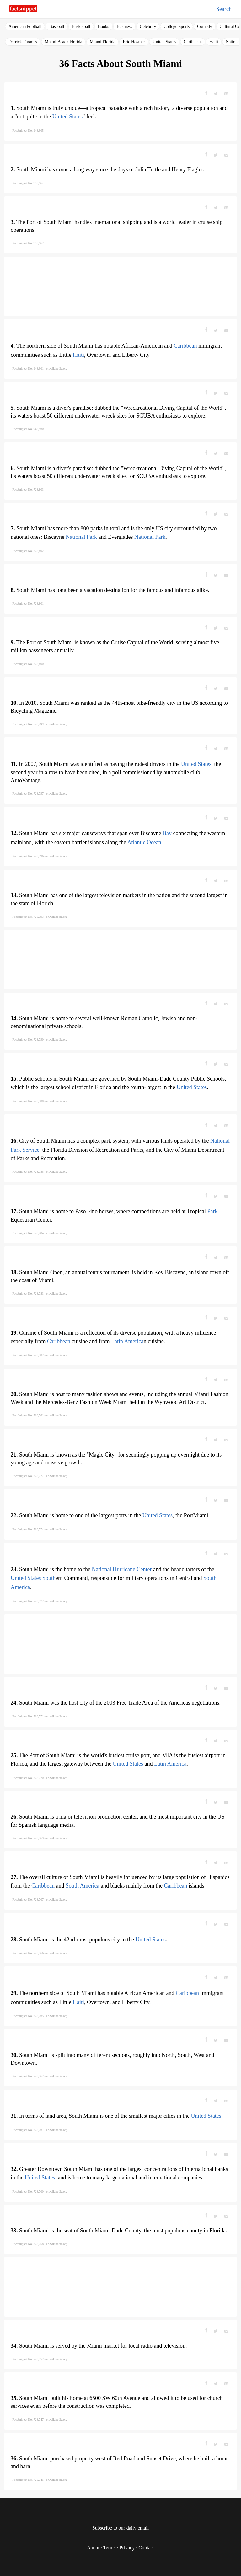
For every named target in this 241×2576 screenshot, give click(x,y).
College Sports (176, 26)
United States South (33, 1578)
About (93, 2547)
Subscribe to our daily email (120, 2528)
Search (224, 9)
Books (103, 26)
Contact (146, 2547)
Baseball (56, 26)
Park (212, 1211)
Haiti (213, 41)
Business (124, 26)
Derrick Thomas (22, 41)
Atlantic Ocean (144, 842)
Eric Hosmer (134, 41)
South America (82, 1886)
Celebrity (148, 26)
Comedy (204, 26)
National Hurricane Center (122, 1569)
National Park (81, 537)
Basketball (81, 26)
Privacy (127, 2547)
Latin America (127, 1341)
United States (164, 41)
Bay (167, 833)
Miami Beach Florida (63, 41)
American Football (24, 26)
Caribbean (193, 41)
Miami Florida (102, 41)
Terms (109, 2547)
